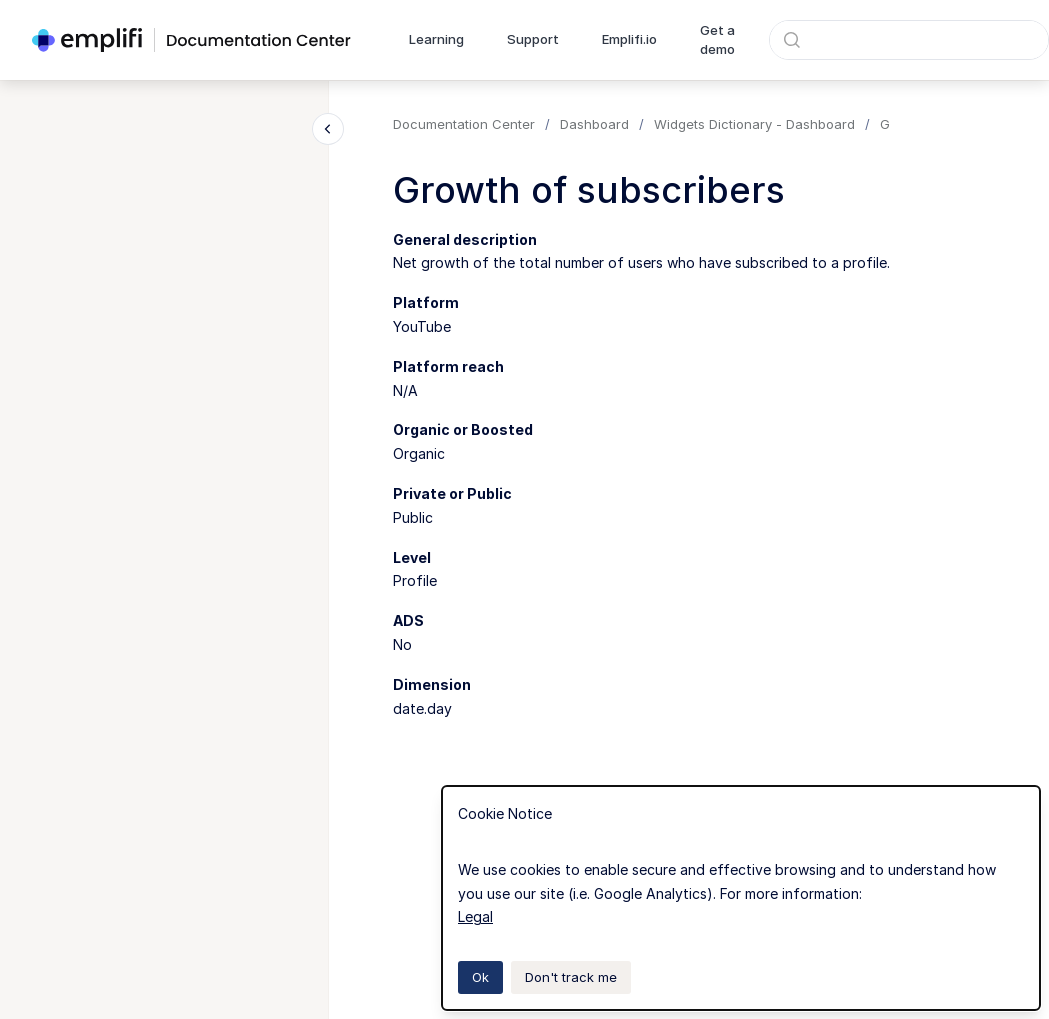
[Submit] (792, 40)
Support (533, 39)
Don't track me (571, 977)
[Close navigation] (328, 129)
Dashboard (594, 124)
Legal (475, 916)
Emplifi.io (629, 39)
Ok (480, 977)
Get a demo (717, 40)
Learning (436, 39)
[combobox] (909, 40)
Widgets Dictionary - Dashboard (754, 124)
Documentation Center (464, 124)
